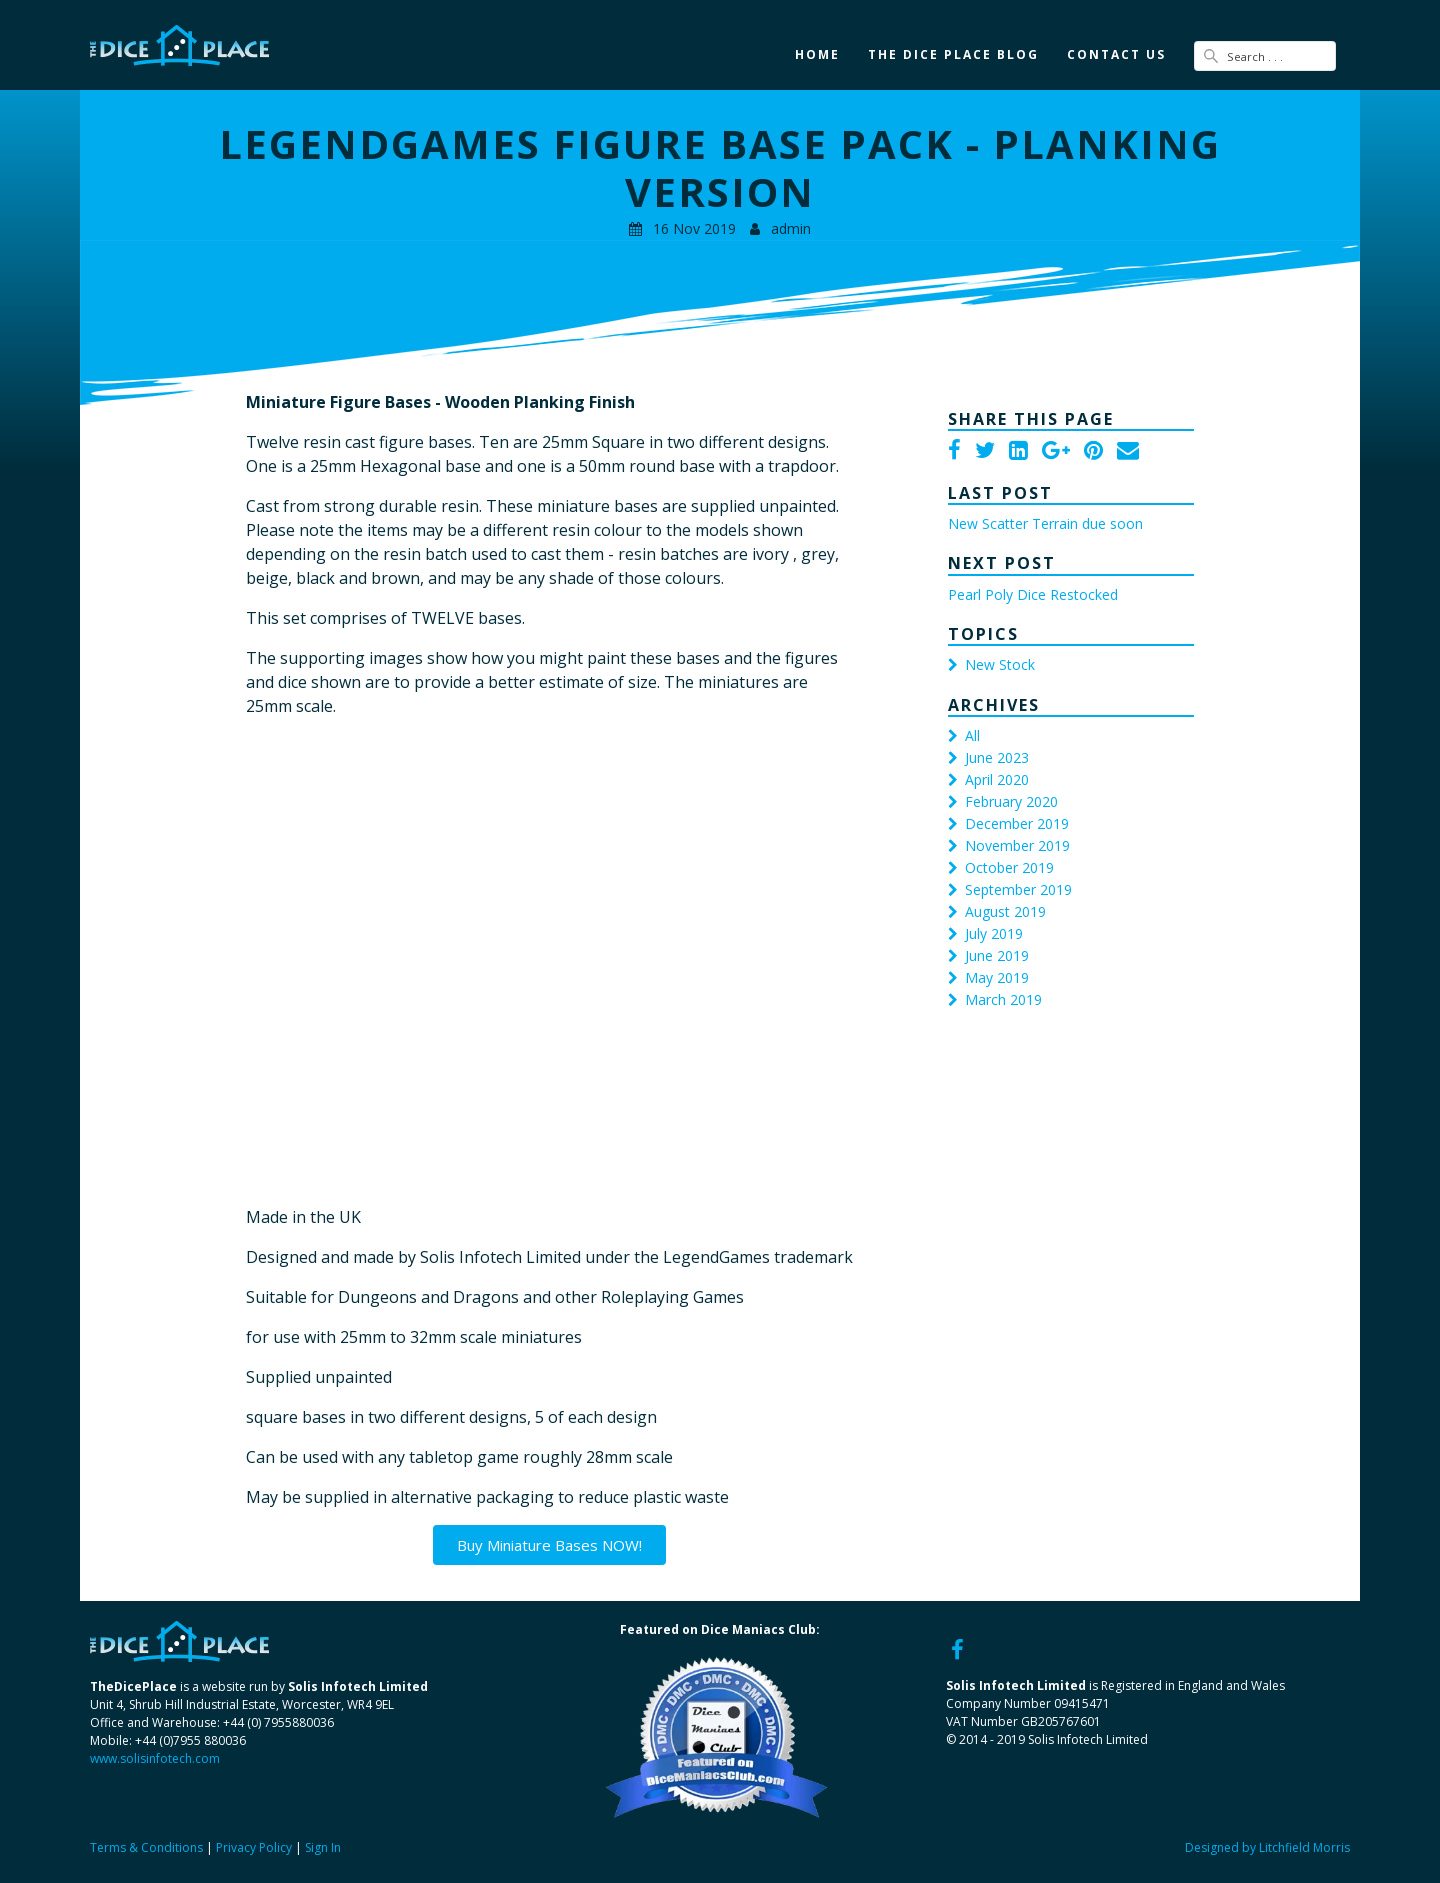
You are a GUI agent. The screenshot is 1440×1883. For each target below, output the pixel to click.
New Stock (1000, 664)
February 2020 (1011, 801)
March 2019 (1003, 999)
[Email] (1128, 452)
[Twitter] (985, 452)
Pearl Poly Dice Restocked (1033, 594)
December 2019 (1017, 823)
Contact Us (1116, 54)
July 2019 (994, 933)
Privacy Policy (254, 1847)
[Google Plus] (1056, 452)
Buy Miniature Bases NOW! (549, 1544)
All (972, 735)
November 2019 (1017, 845)
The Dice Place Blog (953, 54)
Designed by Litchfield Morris (1267, 1847)
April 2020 (997, 779)
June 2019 (997, 955)
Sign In (323, 1847)
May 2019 (997, 977)
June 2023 (997, 757)
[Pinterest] (1093, 452)
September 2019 (1018, 889)
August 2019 (1005, 911)
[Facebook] (954, 452)
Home (817, 54)
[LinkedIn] (1018, 452)
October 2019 (1009, 867)
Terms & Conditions (146, 1847)
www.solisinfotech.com (155, 1757)
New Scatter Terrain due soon (1045, 523)
